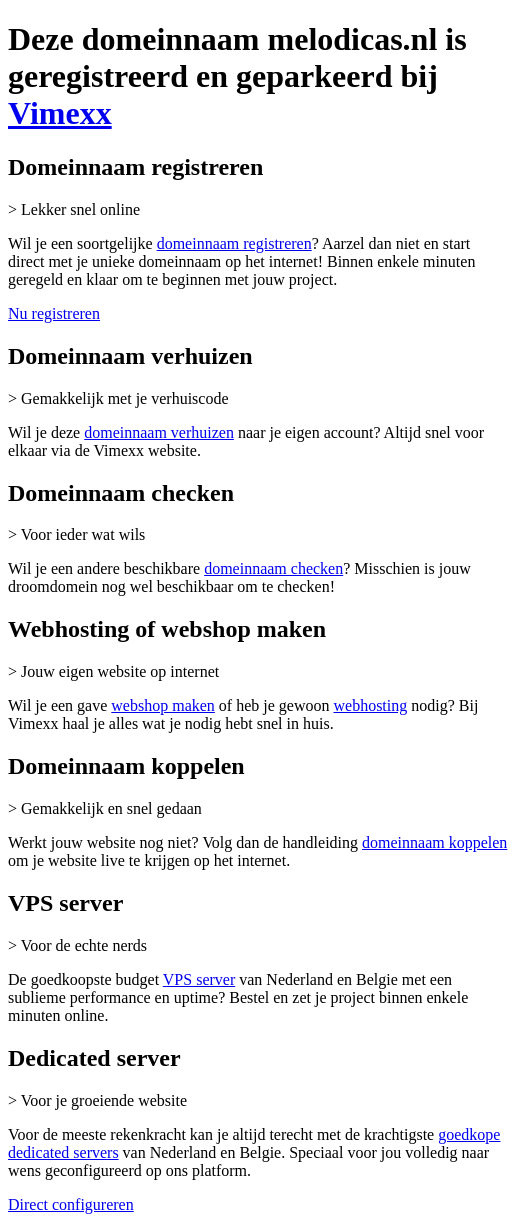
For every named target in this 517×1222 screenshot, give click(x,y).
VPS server (199, 979)
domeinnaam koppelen (434, 842)
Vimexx (60, 113)
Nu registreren (54, 313)
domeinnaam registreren (234, 243)
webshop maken (163, 705)
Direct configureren (71, 1204)
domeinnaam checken (273, 568)
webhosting (370, 705)
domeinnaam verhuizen (159, 432)
